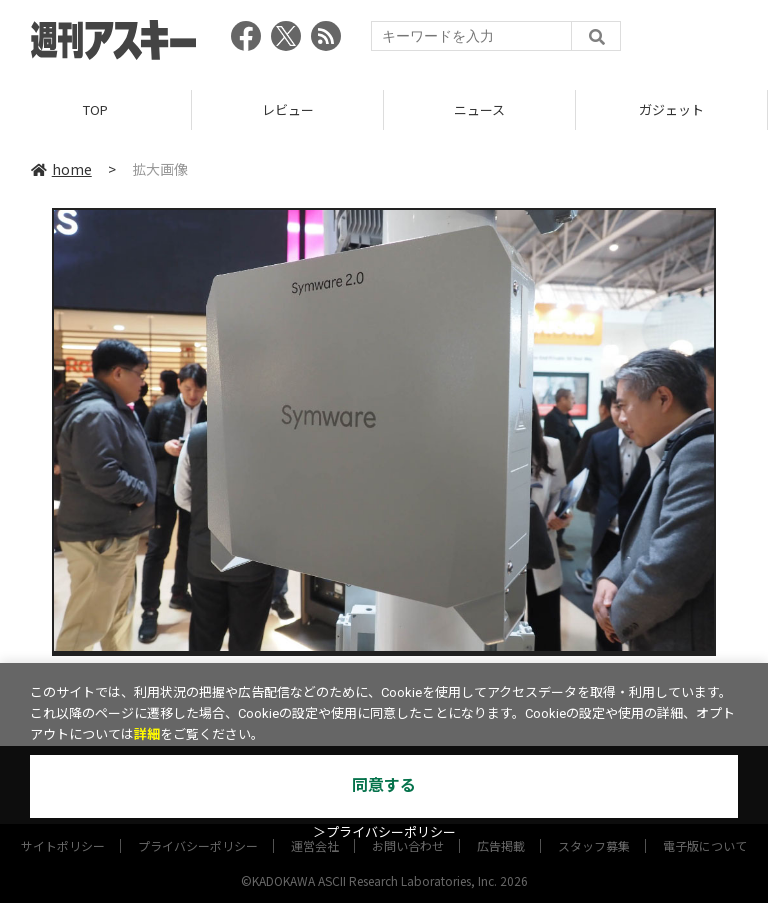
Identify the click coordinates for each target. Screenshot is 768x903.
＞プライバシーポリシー (384, 832)
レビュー (288, 109)
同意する (384, 785)
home (61, 169)
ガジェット (671, 109)
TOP (95, 109)
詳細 (147, 734)
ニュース (479, 109)
